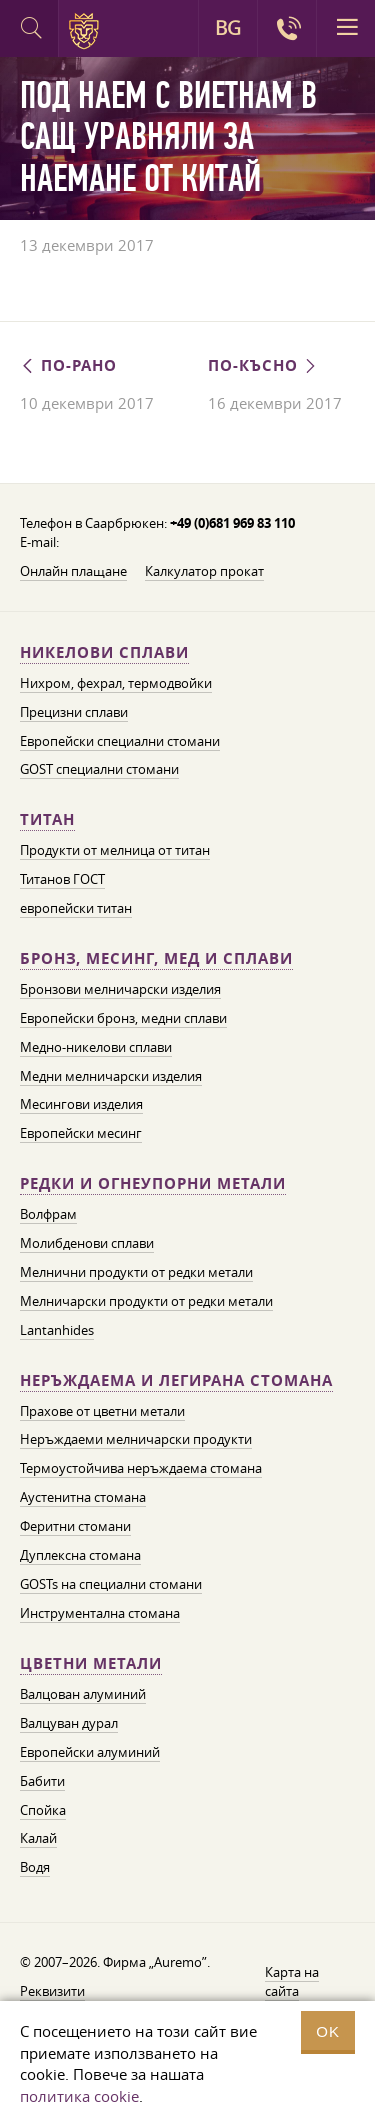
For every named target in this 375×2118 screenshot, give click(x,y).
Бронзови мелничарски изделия (120, 989)
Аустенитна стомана (83, 1497)
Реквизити (52, 1991)
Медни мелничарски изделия (111, 1076)
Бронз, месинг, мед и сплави (156, 958)
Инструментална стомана (100, 1613)
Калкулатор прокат (204, 571)
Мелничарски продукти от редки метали (146, 1301)
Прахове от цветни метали (102, 1411)
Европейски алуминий (90, 1752)
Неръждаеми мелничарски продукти (136, 1439)
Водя (35, 1867)
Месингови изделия (81, 1104)
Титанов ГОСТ (62, 879)
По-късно (263, 365)
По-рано (68, 365)
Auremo (87, 31)
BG (228, 28)
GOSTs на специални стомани (111, 1584)
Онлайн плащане (73, 571)
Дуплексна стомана (80, 1555)
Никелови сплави (104, 652)
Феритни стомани (75, 1526)
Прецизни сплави (74, 712)
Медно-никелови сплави (96, 1047)
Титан (47, 819)
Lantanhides (57, 1330)
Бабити (42, 1781)
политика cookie (79, 2096)
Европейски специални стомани (120, 741)
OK (328, 2031)
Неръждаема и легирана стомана (176, 1380)
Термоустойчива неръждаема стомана (141, 1468)
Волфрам (48, 1214)
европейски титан (76, 908)
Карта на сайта (292, 1981)
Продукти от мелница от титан (115, 850)
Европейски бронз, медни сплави (123, 1018)
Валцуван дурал (69, 1723)
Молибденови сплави (87, 1243)
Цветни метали (91, 1663)
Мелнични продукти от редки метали (136, 1272)
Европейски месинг (81, 1133)
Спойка (43, 1810)
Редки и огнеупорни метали (153, 1183)
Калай (38, 1838)
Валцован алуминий (83, 1694)
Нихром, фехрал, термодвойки (116, 683)
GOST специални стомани (99, 769)
